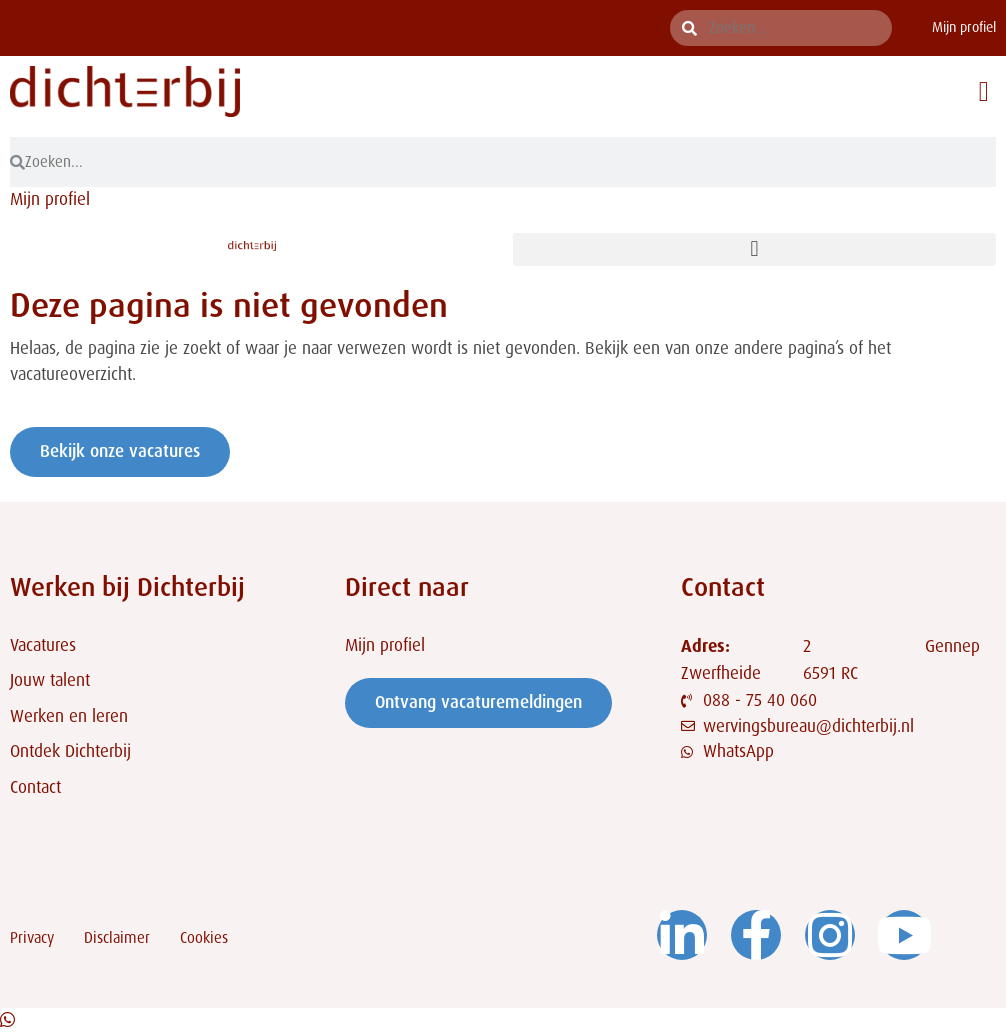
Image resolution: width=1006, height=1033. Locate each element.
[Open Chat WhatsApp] (7, 1020)
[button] (984, 92)
